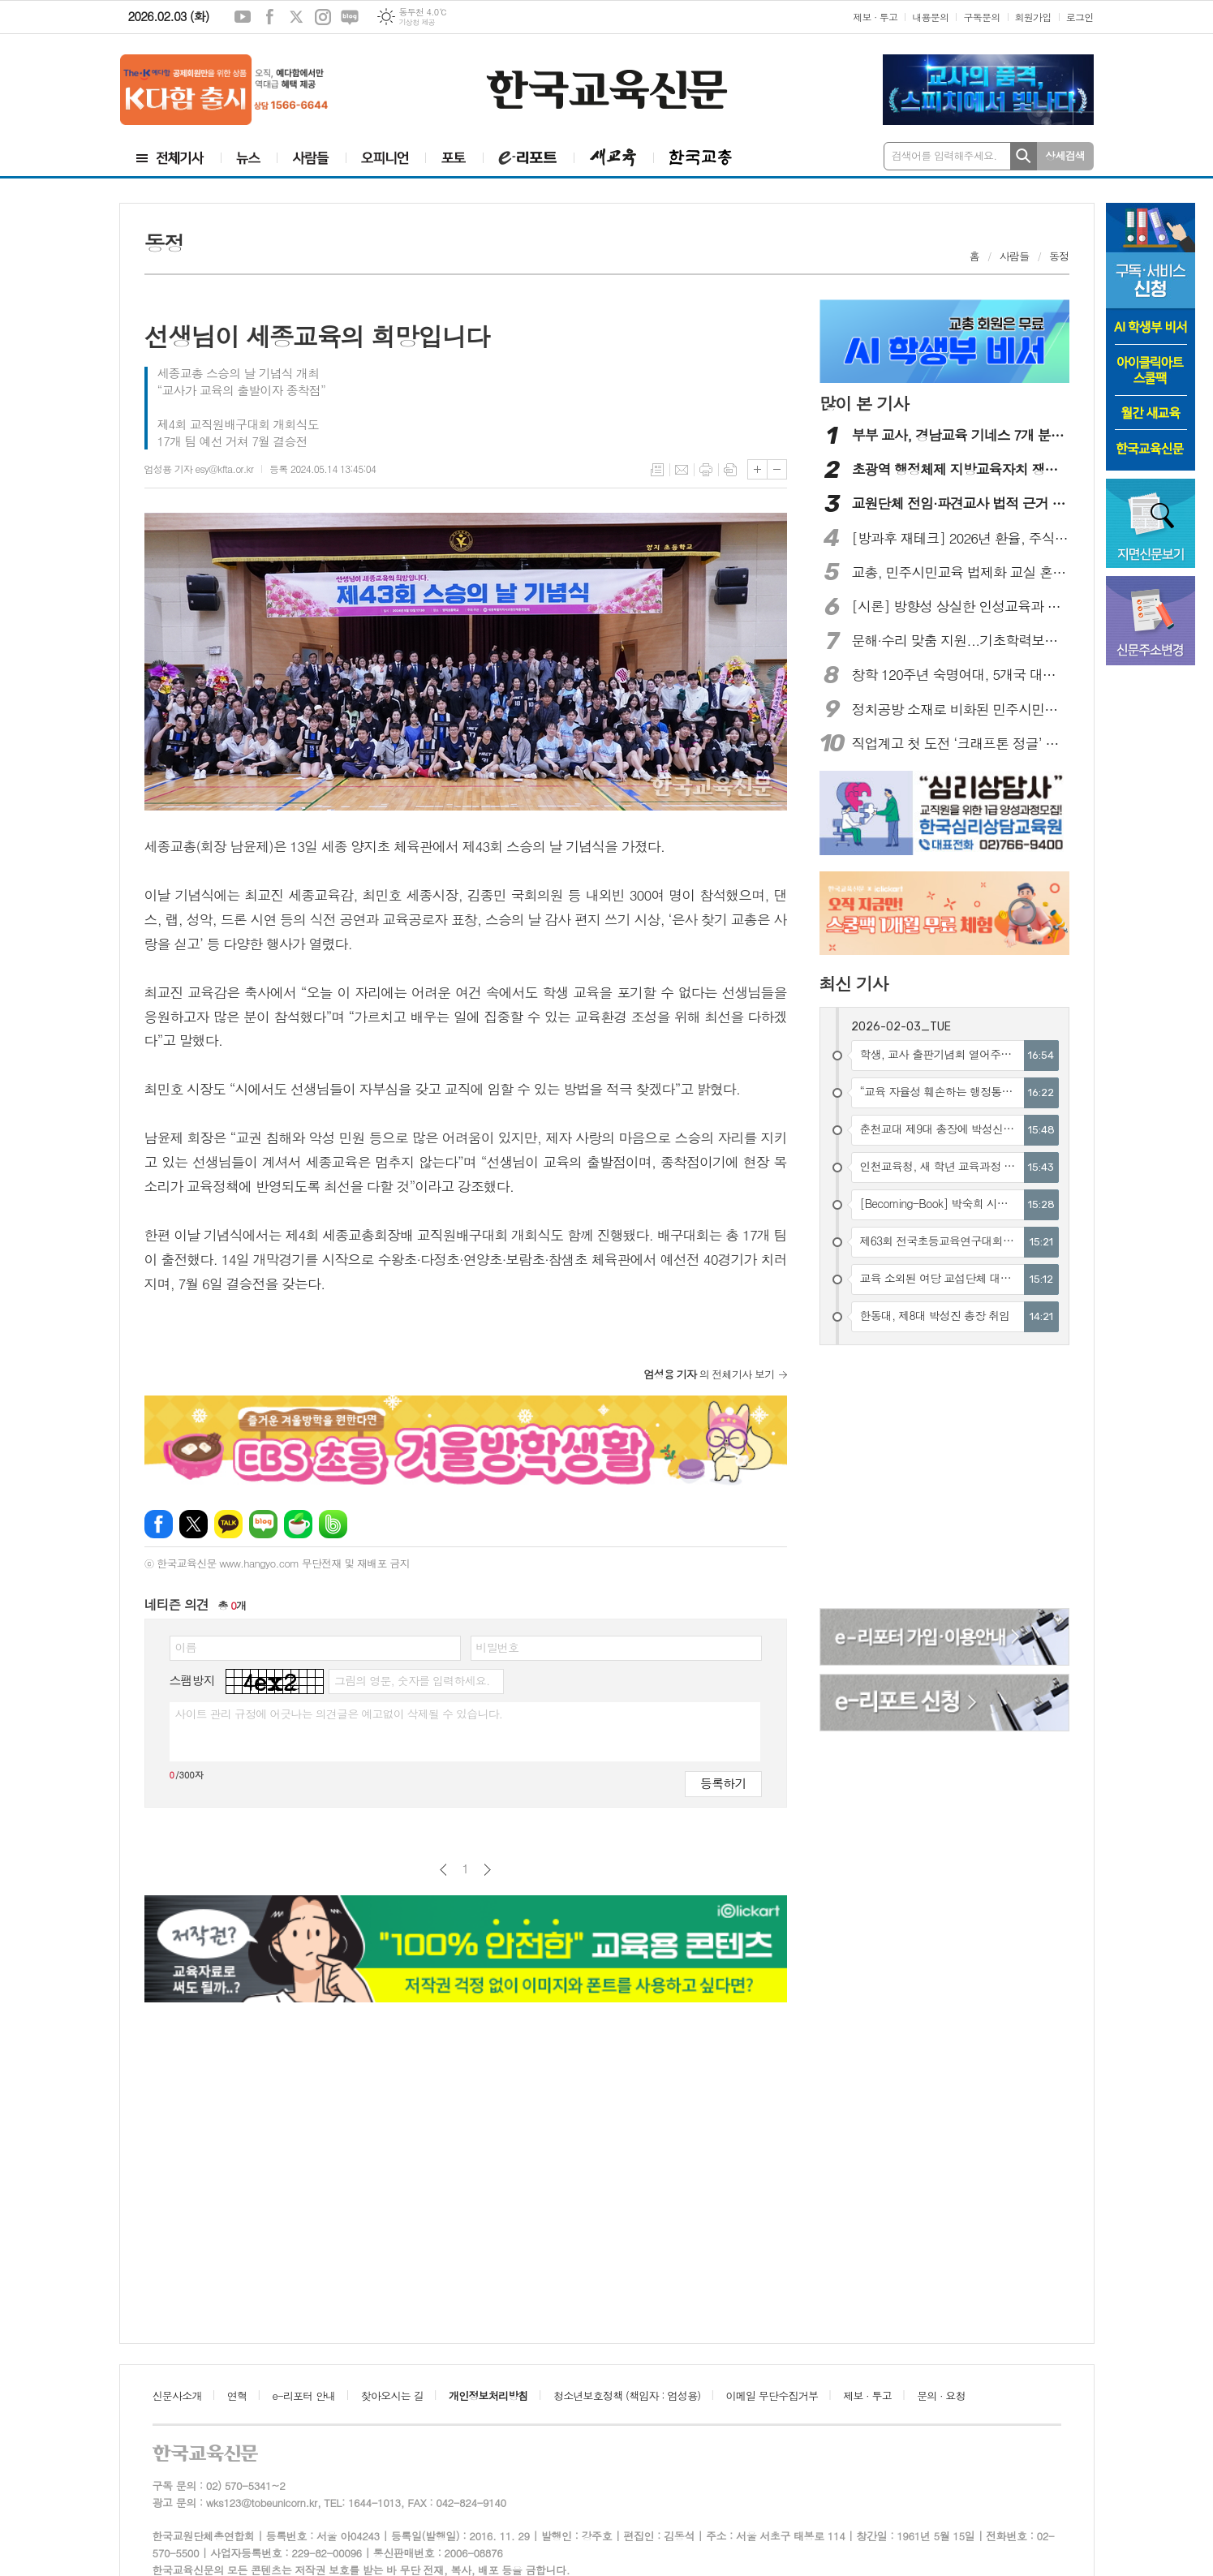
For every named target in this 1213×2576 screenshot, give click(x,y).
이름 (185, 1647)
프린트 (706, 470)
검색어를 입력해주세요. (944, 155)
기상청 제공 (416, 22)
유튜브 (242, 17)
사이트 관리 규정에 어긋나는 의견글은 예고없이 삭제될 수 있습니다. (339, 1713)
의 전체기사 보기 (709, 1374)
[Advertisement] (945, 1479)
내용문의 (930, 17)
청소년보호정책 (626, 2395)
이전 (443, 1869)
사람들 (1015, 256)
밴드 (333, 1524)
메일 (681, 470)
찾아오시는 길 (392, 2395)
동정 (1059, 256)
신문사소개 (177, 2395)
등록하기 (723, 1782)
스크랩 (730, 470)
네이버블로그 (350, 17)
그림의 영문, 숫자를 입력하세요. (411, 1680)
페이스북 (269, 17)
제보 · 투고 (875, 17)
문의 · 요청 (941, 2395)
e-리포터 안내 (304, 2395)
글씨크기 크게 (757, 469)
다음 (487, 1869)
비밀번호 (497, 1647)
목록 (657, 470)
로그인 (1080, 17)
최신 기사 (853, 983)
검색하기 (1023, 156)
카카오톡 (228, 1524)
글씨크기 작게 (777, 469)
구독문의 (981, 17)
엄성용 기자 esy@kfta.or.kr (199, 468)
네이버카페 (298, 1524)
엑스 (296, 17)
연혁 (237, 2395)
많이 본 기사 (864, 403)
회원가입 (1033, 17)
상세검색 (1065, 155)
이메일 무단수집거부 (772, 2395)
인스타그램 (323, 17)
